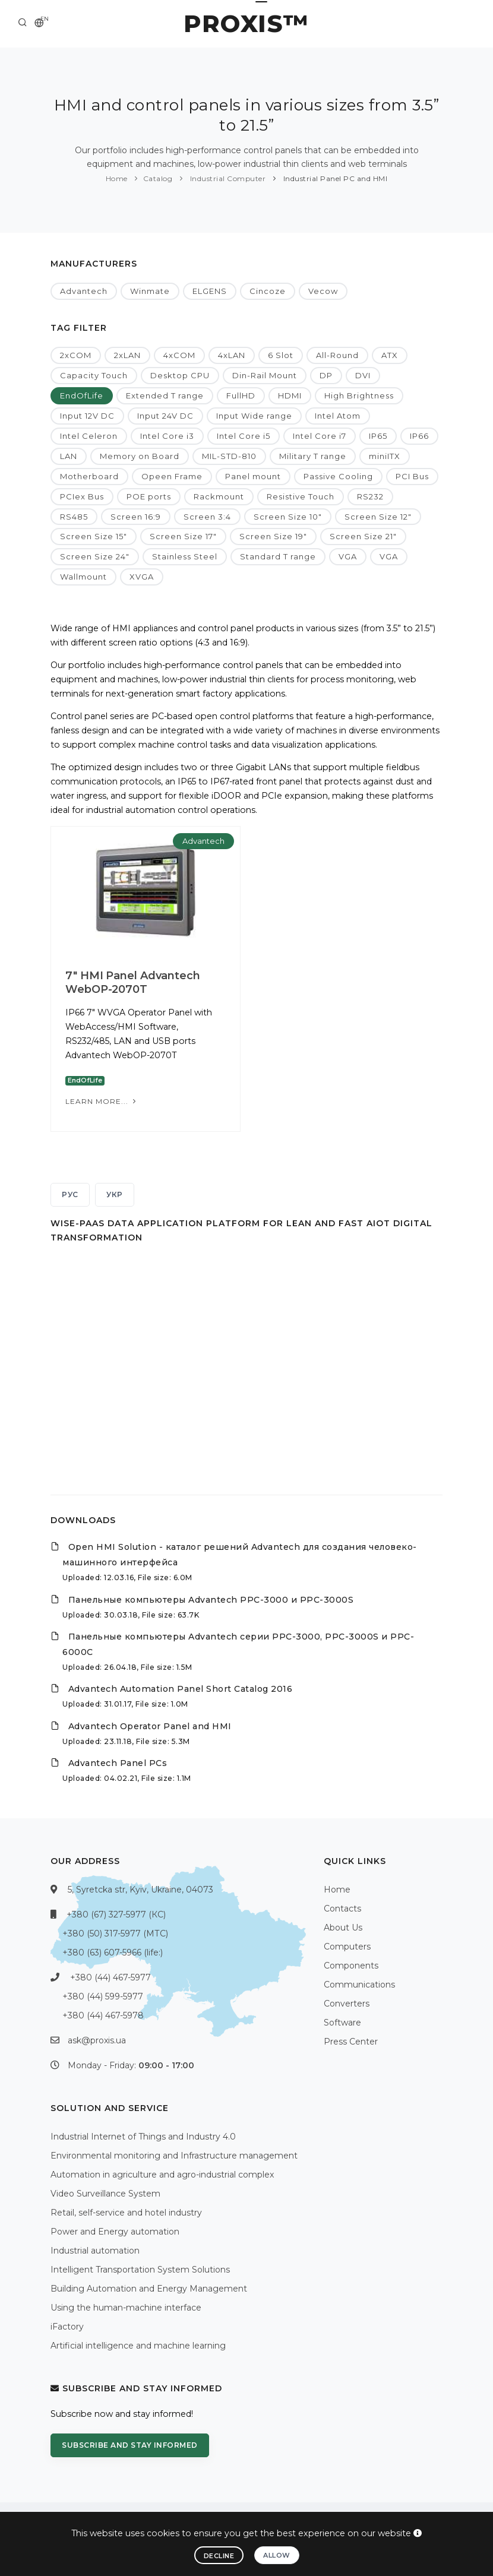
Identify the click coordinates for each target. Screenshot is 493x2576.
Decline (219, 2556)
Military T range (312, 456)
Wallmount (83, 576)
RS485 (74, 516)
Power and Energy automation (114, 2231)
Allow (276, 2555)
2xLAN (127, 355)
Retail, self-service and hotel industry (126, 2212)
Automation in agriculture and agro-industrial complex (162, 2174)
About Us (343, 1927)
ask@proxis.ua (97, 2040)
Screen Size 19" (273, 536)
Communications (359, 1984)
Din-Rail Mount (264, 375)
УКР (114, 1194)
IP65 (378, 436)
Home (117, 178)
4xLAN (231, 355)
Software (342, 2022)
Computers (347, 1946)
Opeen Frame (172, 476)
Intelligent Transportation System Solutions (140, 2269)
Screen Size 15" (93, 536)
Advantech (84, 291)
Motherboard (89, 476)
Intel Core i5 (243, 436)
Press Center (351, 2041)
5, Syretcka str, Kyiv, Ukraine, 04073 (140, 1889)
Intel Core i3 (167, 436)
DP (326, 375)
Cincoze (267, 291)
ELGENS (209, 291)
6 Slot (280, 355)
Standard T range (278, 556)
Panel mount (253, 476)
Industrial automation (95, 2250)
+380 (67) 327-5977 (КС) (116, 1914)
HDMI (290, 395)
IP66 (419, 436)
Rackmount (219, 496)
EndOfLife (81, 395)
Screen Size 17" (183, 536)
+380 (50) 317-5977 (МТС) (115, 1933)
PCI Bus (412, 476)
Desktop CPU (180, 375)
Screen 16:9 (135, 516)
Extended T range (165, 395)
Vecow (323, 291)
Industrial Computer (227, 178)
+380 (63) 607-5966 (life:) (112, 1952)
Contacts (342, 1908)
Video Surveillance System (105, 2193)
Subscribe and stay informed (130, 2445)
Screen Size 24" (94, 556)
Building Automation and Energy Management (148, 2288)
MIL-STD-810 (229, 456)
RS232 (370, 496)
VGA (348, 556)
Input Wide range (254, 415)
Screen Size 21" (363, 536)
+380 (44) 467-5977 (110, 1977)
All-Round (337, 355)
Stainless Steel (184, 556)
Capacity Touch (94, 375)
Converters (346, 2003)
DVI (363, 375)
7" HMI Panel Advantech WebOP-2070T (132, 982)
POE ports (149, 496)
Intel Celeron (89, 436)
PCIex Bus (82, 496)
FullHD (240, 395)
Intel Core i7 (319, 436)
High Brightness (359, 395)
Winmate (150, 291)
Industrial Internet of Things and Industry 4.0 (143, 2136)
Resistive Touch (300, 496)
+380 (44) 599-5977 (102, 1996)
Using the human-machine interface (125, 2307)
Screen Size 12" (378, 516)
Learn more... (101, 1101)
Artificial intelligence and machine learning (138, 2345)
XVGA (141, 576)
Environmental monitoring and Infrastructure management (174, 2155)
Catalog (158, 178)
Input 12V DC (87, 415)
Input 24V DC (165, 415)
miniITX (384, 456)
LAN (68, 456)
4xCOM (179, 355)
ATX (389, 355)
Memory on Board (139, 456)
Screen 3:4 (207, 516)
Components (351, 1965)
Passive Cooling (338, 476)
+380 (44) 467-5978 (103, 2015)
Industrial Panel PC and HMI (334, 178)
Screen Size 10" (288, 516)
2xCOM (75, 355)
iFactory (67, 2326)
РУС (70, 1194)
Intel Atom (338, 415)
